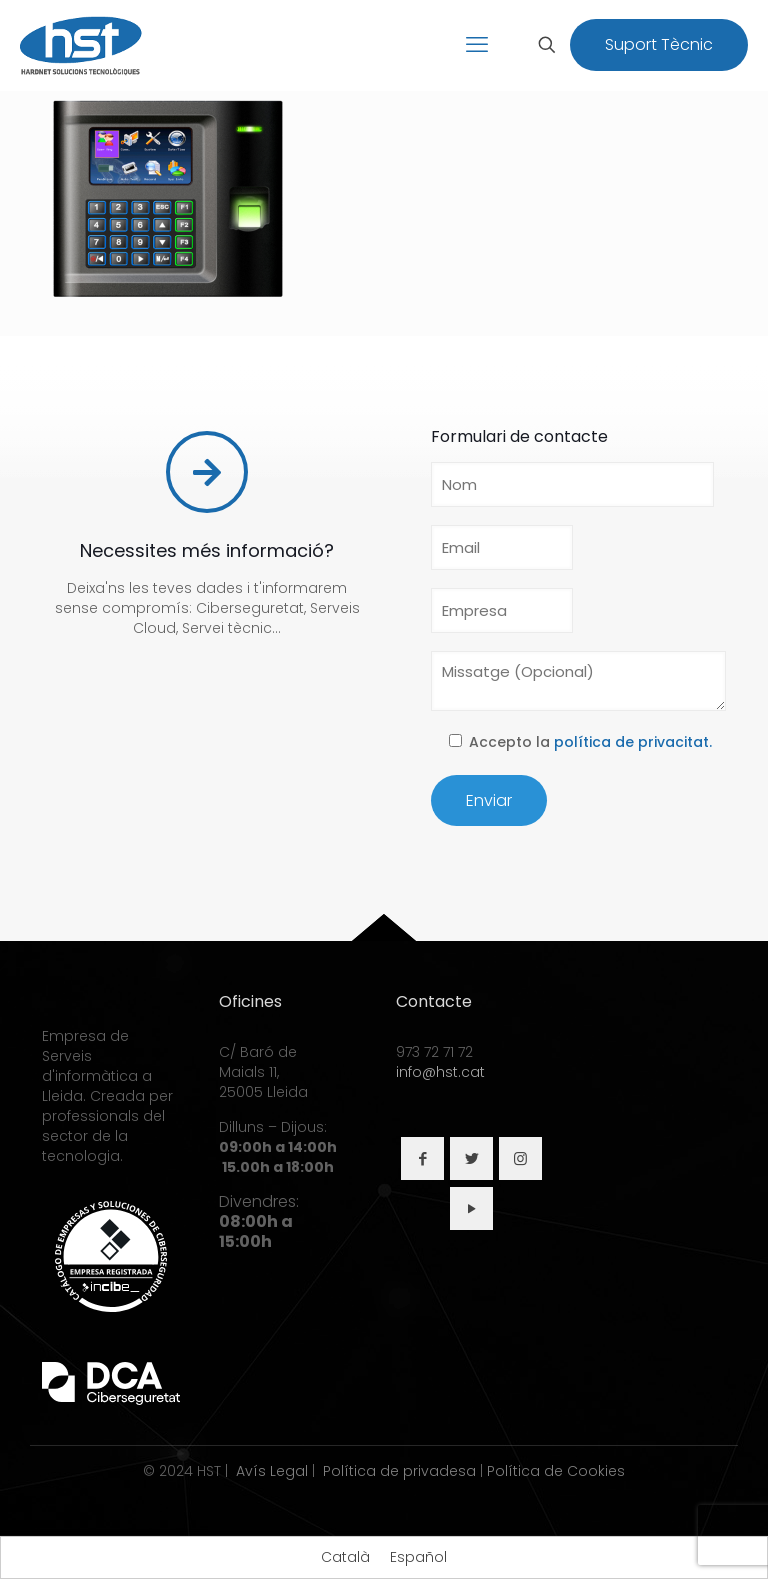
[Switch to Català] (345, 1557)
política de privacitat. (633, 742)
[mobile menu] (477, 45)
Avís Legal (272, 1471)
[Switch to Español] (418, 1557)
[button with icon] (422, 1158)
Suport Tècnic (659, 44)
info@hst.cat (440, 1072)
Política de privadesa (399, 1471)
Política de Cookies (556, 1471)
